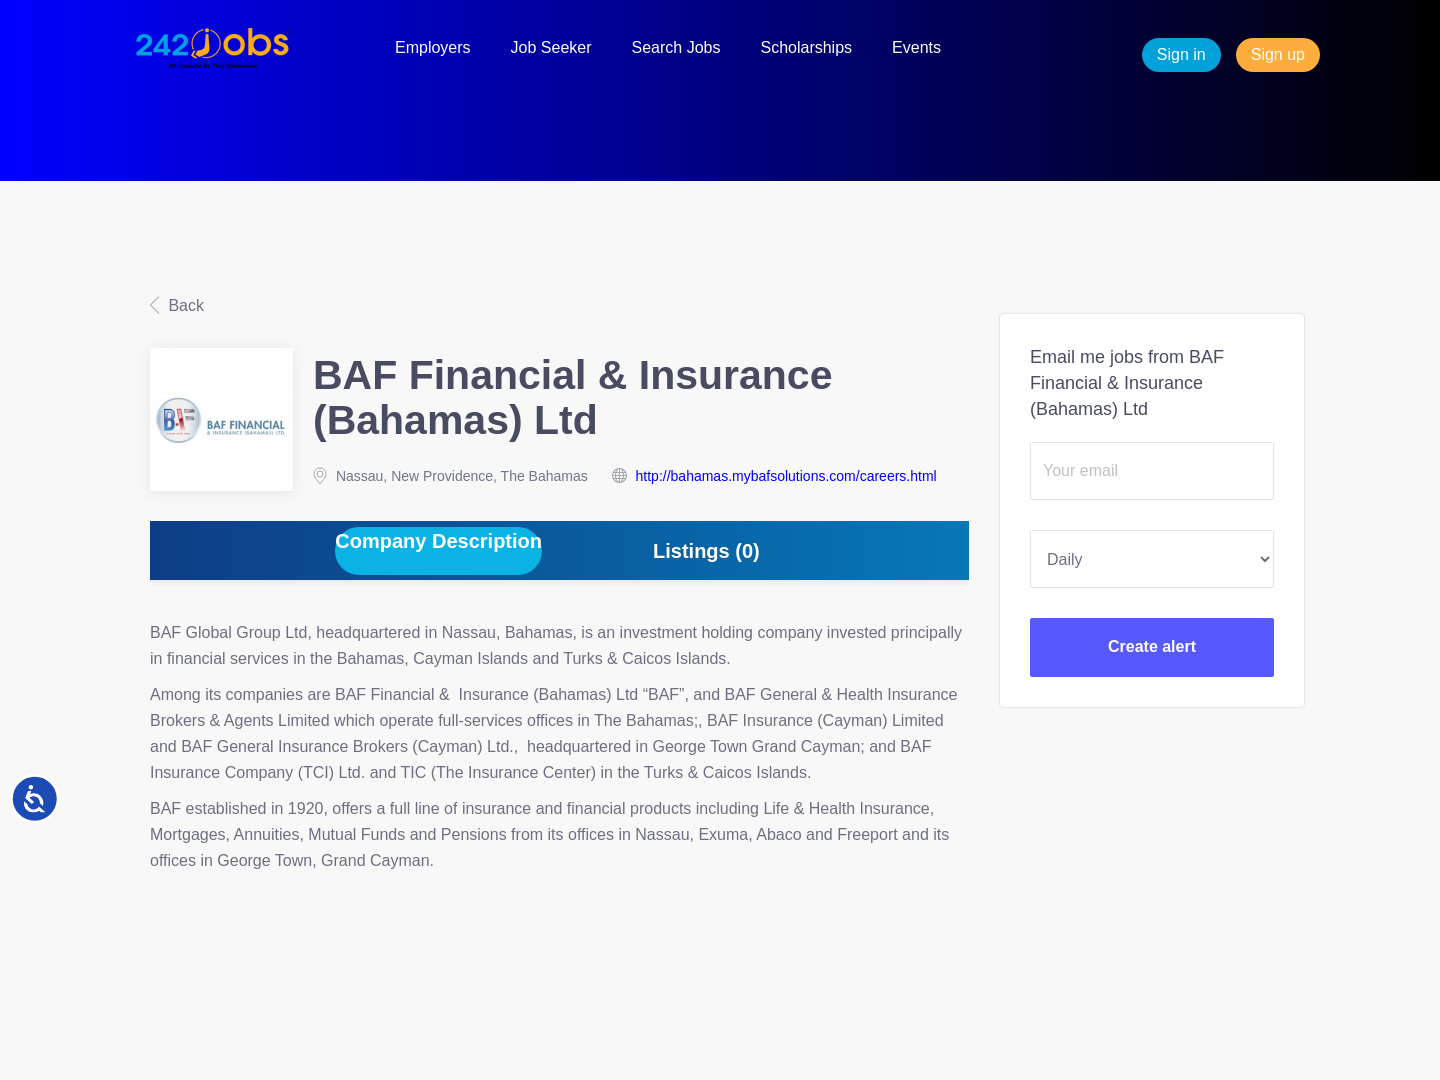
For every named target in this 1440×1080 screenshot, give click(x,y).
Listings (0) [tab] (706, 551)
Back (184, 305)
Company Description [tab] (438, 541)
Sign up (1278, 54)
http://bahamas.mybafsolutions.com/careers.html (786, 476)
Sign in (1181, 54)
